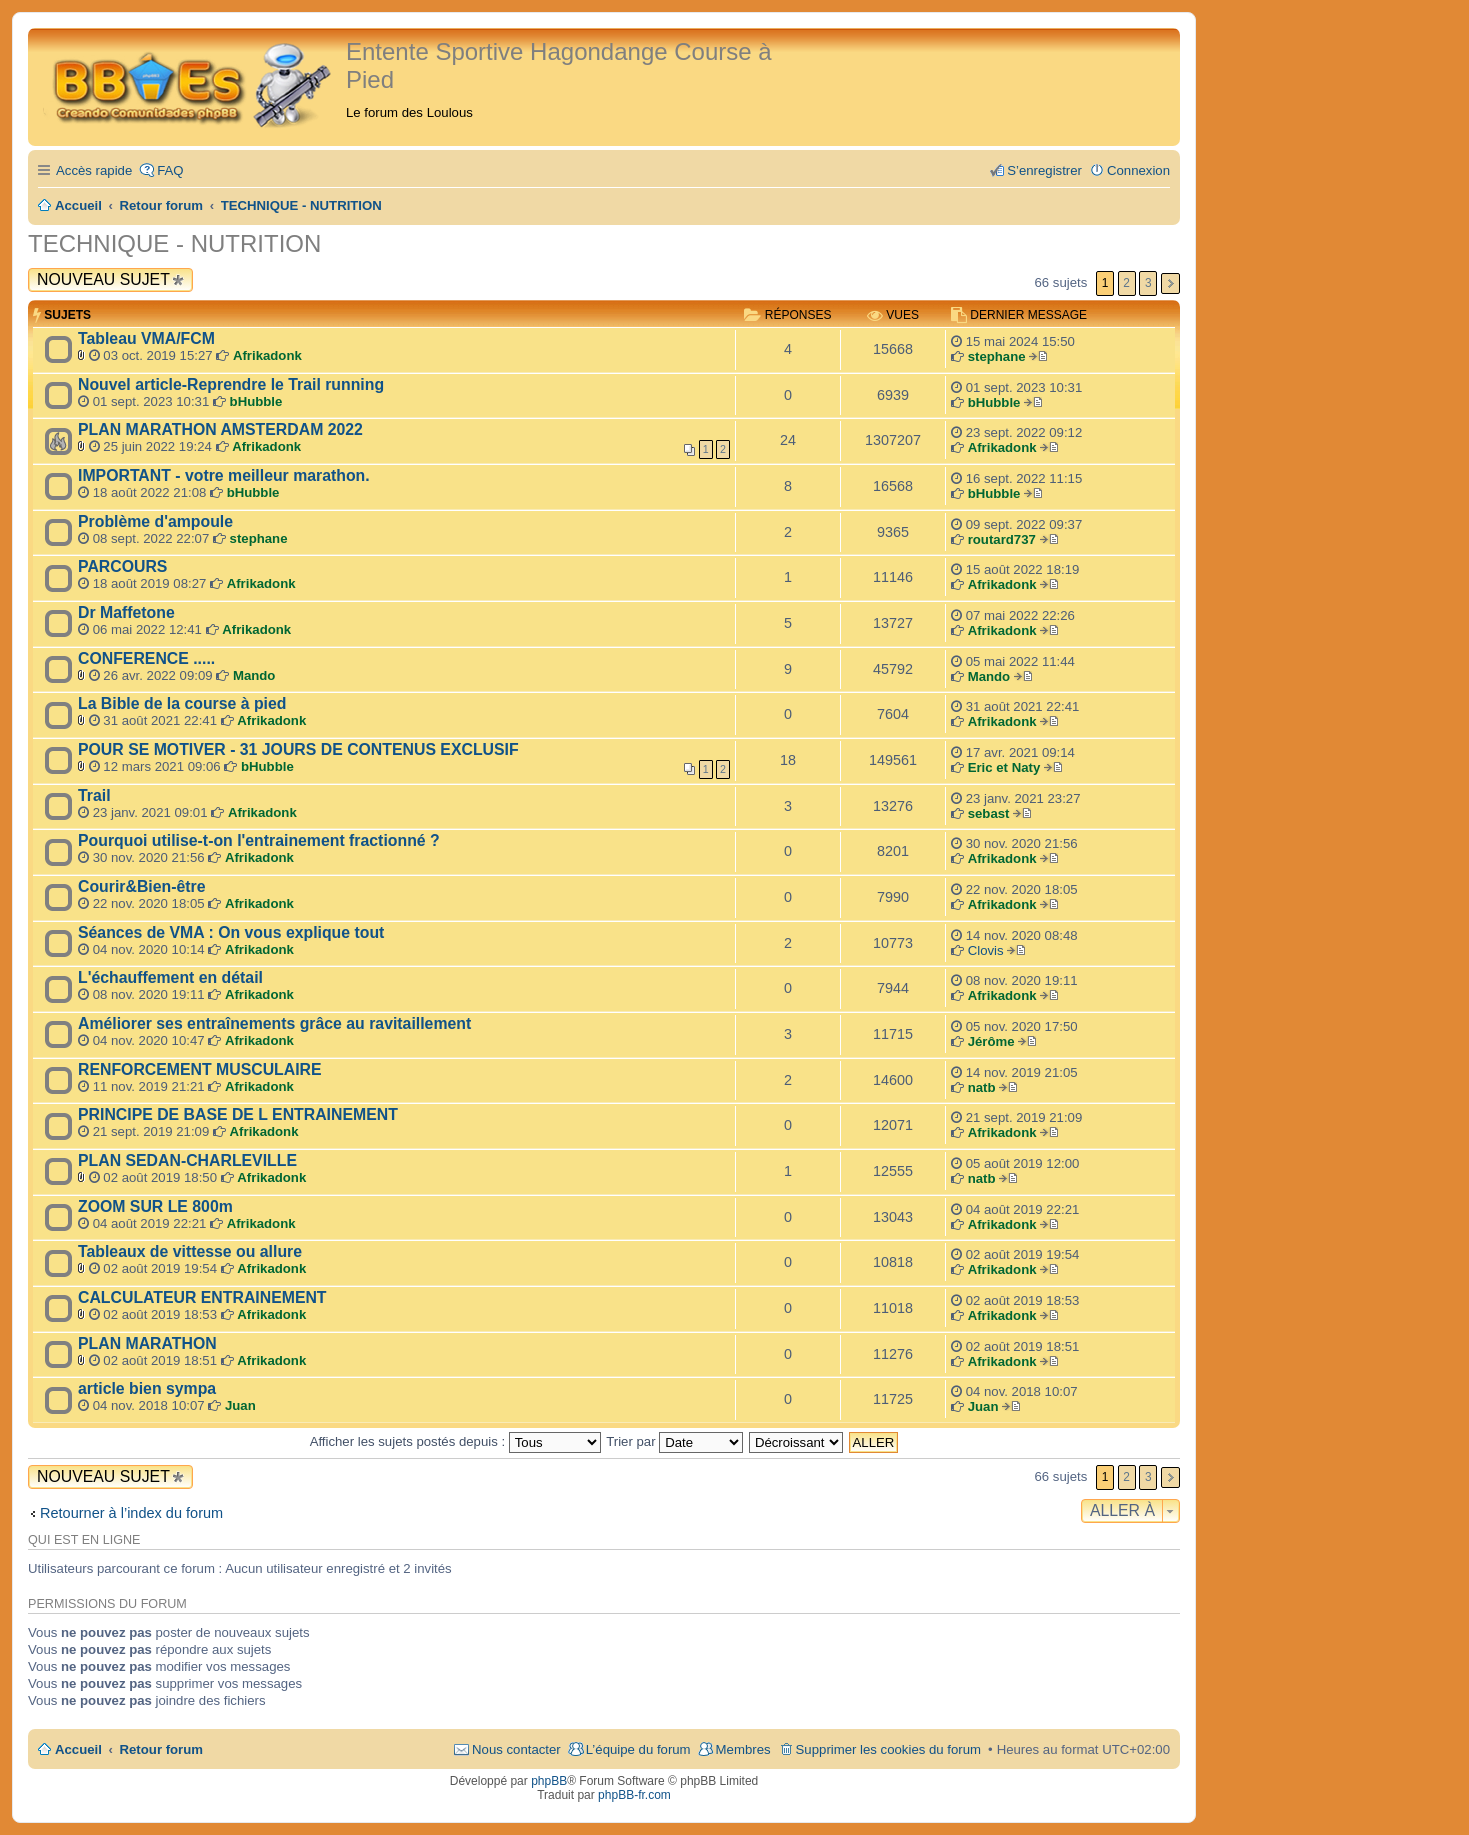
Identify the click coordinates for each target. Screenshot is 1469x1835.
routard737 (1002, 539)
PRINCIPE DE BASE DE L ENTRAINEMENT (238, 1114)
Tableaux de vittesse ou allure (190, 1251)
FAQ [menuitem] (170, 170)
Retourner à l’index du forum (131, 1513)
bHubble (256, 401)
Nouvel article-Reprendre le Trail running (231, 384)
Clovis (986, 950)
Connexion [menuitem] (1138, 170)
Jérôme (991, 1041)
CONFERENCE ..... (146, 658)
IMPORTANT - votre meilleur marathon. (224, 475)
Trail (94, 795)
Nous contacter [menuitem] (516, 1749)
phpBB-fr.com (634, 1795)
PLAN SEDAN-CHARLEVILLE (187, 1160)
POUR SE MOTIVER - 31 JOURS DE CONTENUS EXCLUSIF (298, 749)
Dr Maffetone (126, 612)
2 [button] (1126, 283)
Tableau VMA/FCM (146, 338)
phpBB (549, 1781)
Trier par (674, 1441)
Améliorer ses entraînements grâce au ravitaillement (274, 1023)
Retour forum (162, 1749)
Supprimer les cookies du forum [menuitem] (888, 1749)
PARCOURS (122, 566)
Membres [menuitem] (743, 1749)
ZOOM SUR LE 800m (155, 1206)
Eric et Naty (1004, 767)
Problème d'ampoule (155, 521)
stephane (997, 356)
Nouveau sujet (103, 279)
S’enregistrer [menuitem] (1044, 170)
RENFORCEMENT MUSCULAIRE (200, 1069)
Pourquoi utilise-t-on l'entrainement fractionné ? (259, 840)
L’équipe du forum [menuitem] (638, 1749)
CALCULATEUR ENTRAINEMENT (202, 1297)
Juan (240, 1405)
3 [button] (1148, 283)
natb (982, 1087)
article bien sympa (147, 1388)
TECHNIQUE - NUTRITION (174, 243)
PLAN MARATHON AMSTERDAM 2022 (220, 429)
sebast (989, 813)
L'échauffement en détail (170, 977)
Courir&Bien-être (142, 886)
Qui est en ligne (84, 1540)
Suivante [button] (1170, 283)
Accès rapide (94, 170)
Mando (254, 675)
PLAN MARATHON (147, 1343)
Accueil (78, 1749)
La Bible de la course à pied (182, 703)
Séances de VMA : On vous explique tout (231, 932)
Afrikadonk (267, 355)
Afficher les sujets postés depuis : (455, 1441)
